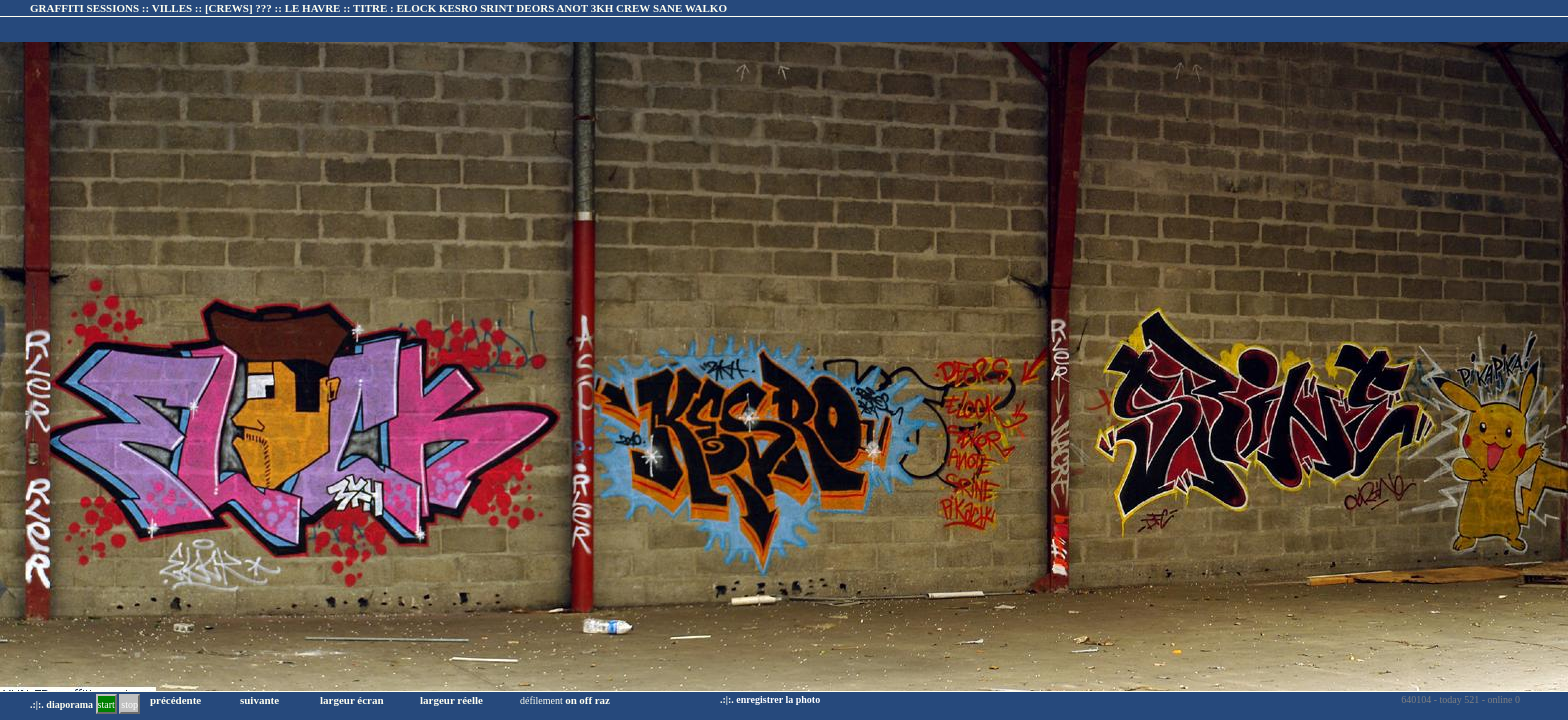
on (571, 700)
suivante (259, 700)
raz (602, 700)
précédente (175, 700)
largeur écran (352, 700)
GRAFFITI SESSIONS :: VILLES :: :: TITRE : (378, 8)
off (585, 700)
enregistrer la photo (778, 699)
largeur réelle (451, 700)
